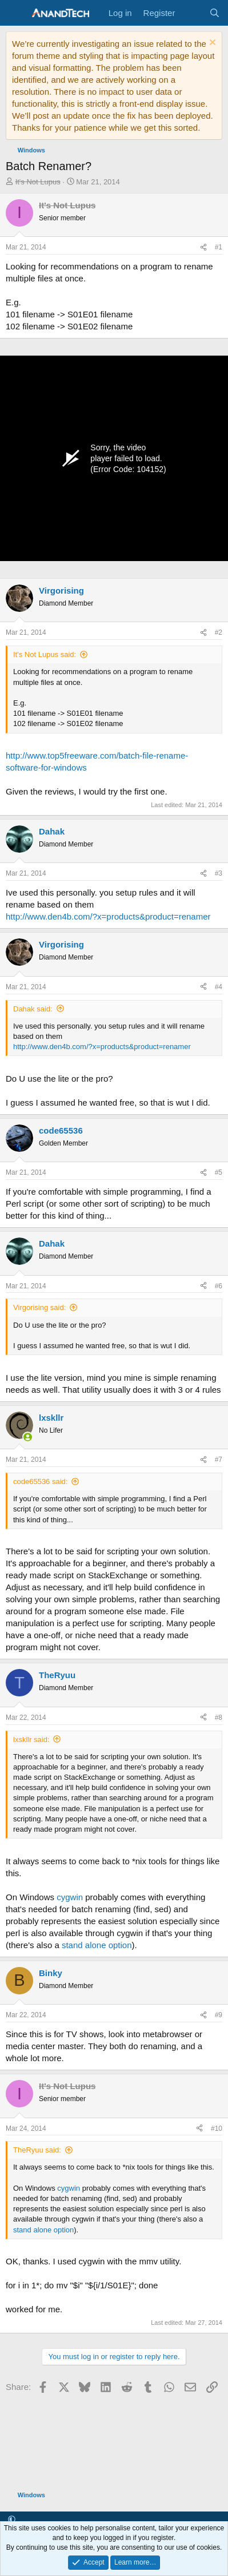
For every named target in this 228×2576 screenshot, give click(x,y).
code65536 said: (40, 1481)
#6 (218, 1286)
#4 (218, 987)
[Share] (203, 247)
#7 (218, 1460)
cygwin (70, 1897)
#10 (216, 2128)
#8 (218, 1718)
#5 (218, 1172)
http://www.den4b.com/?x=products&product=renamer (108, 916)
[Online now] (27, 1437)
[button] (12, 2519)
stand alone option (97, 1945)
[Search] (214, 12)
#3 (218, 873)
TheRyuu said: (37, 2150)
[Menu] (15, 13)
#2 (218, 632)
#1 (218, 247)
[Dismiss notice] (211, 44)
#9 (218, 2015)
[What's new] (192, 12)
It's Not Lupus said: (44, 654)
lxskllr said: (31, 1739)
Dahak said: (33, 1009)
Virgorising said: (39, 1307)
